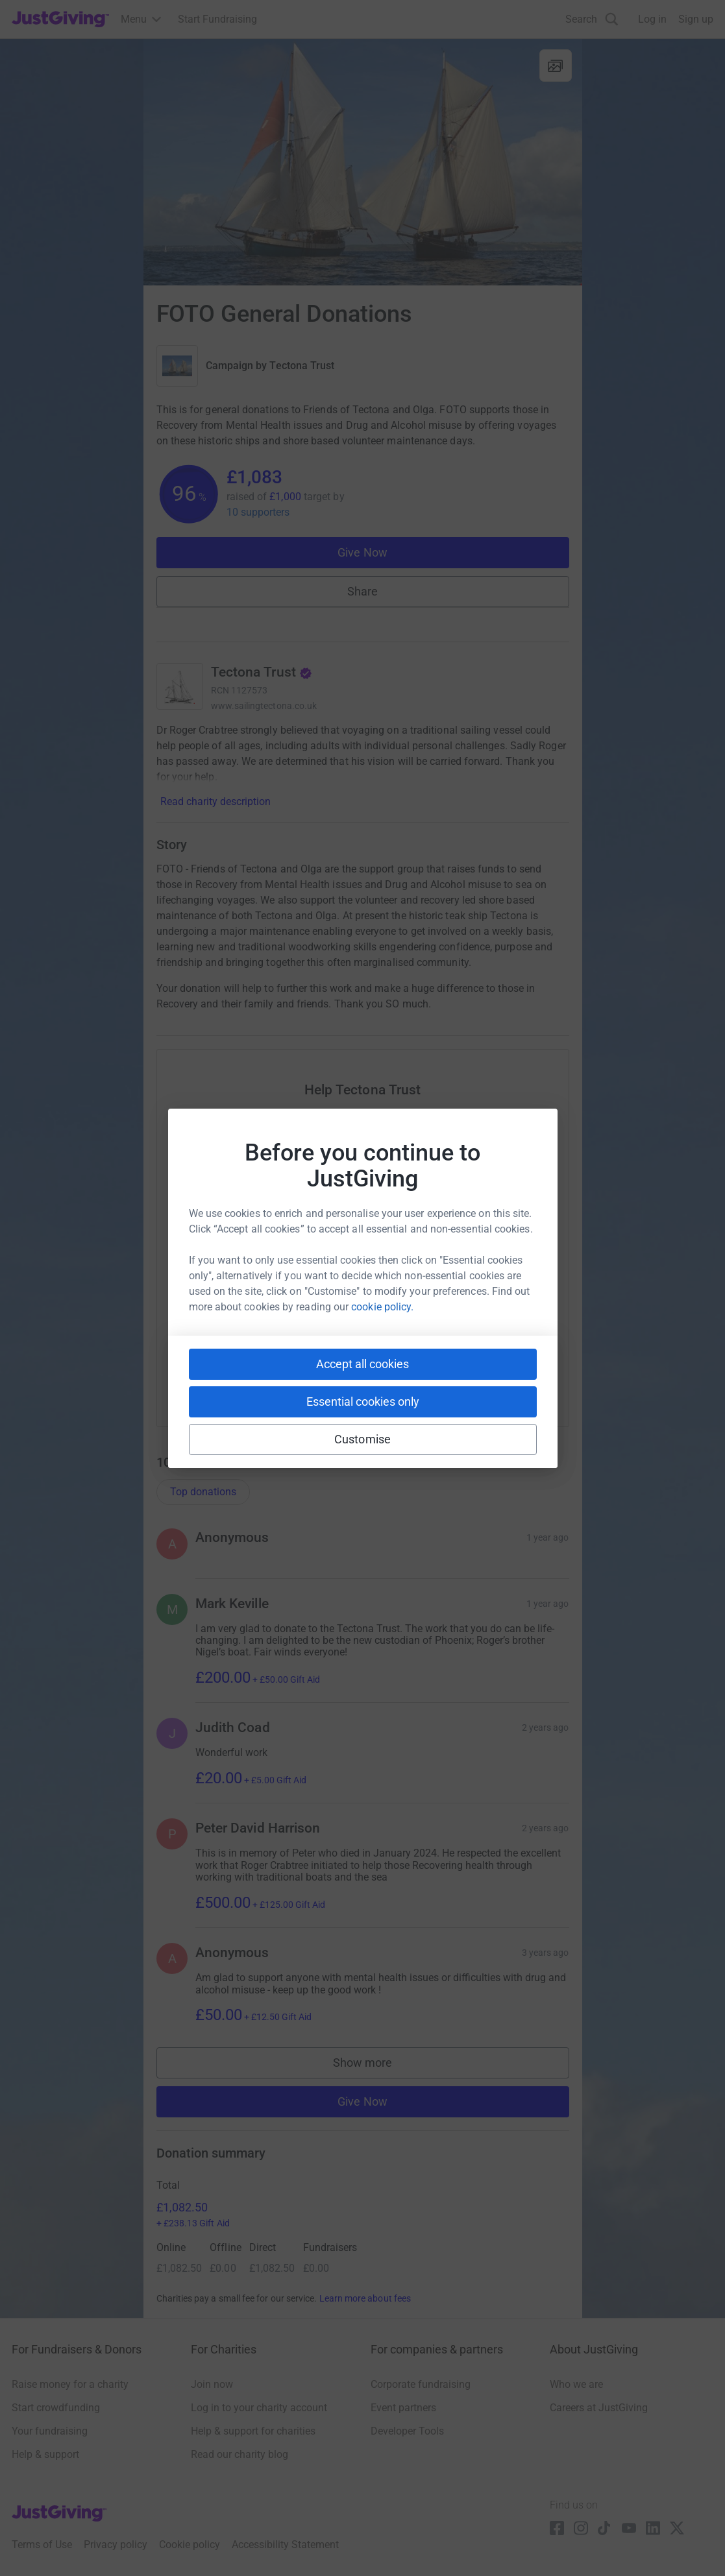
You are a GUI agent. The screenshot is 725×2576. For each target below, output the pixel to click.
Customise (362, 1439)
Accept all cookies (362, 1364)
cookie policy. (382, 1307)
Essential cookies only (362, 1401)
